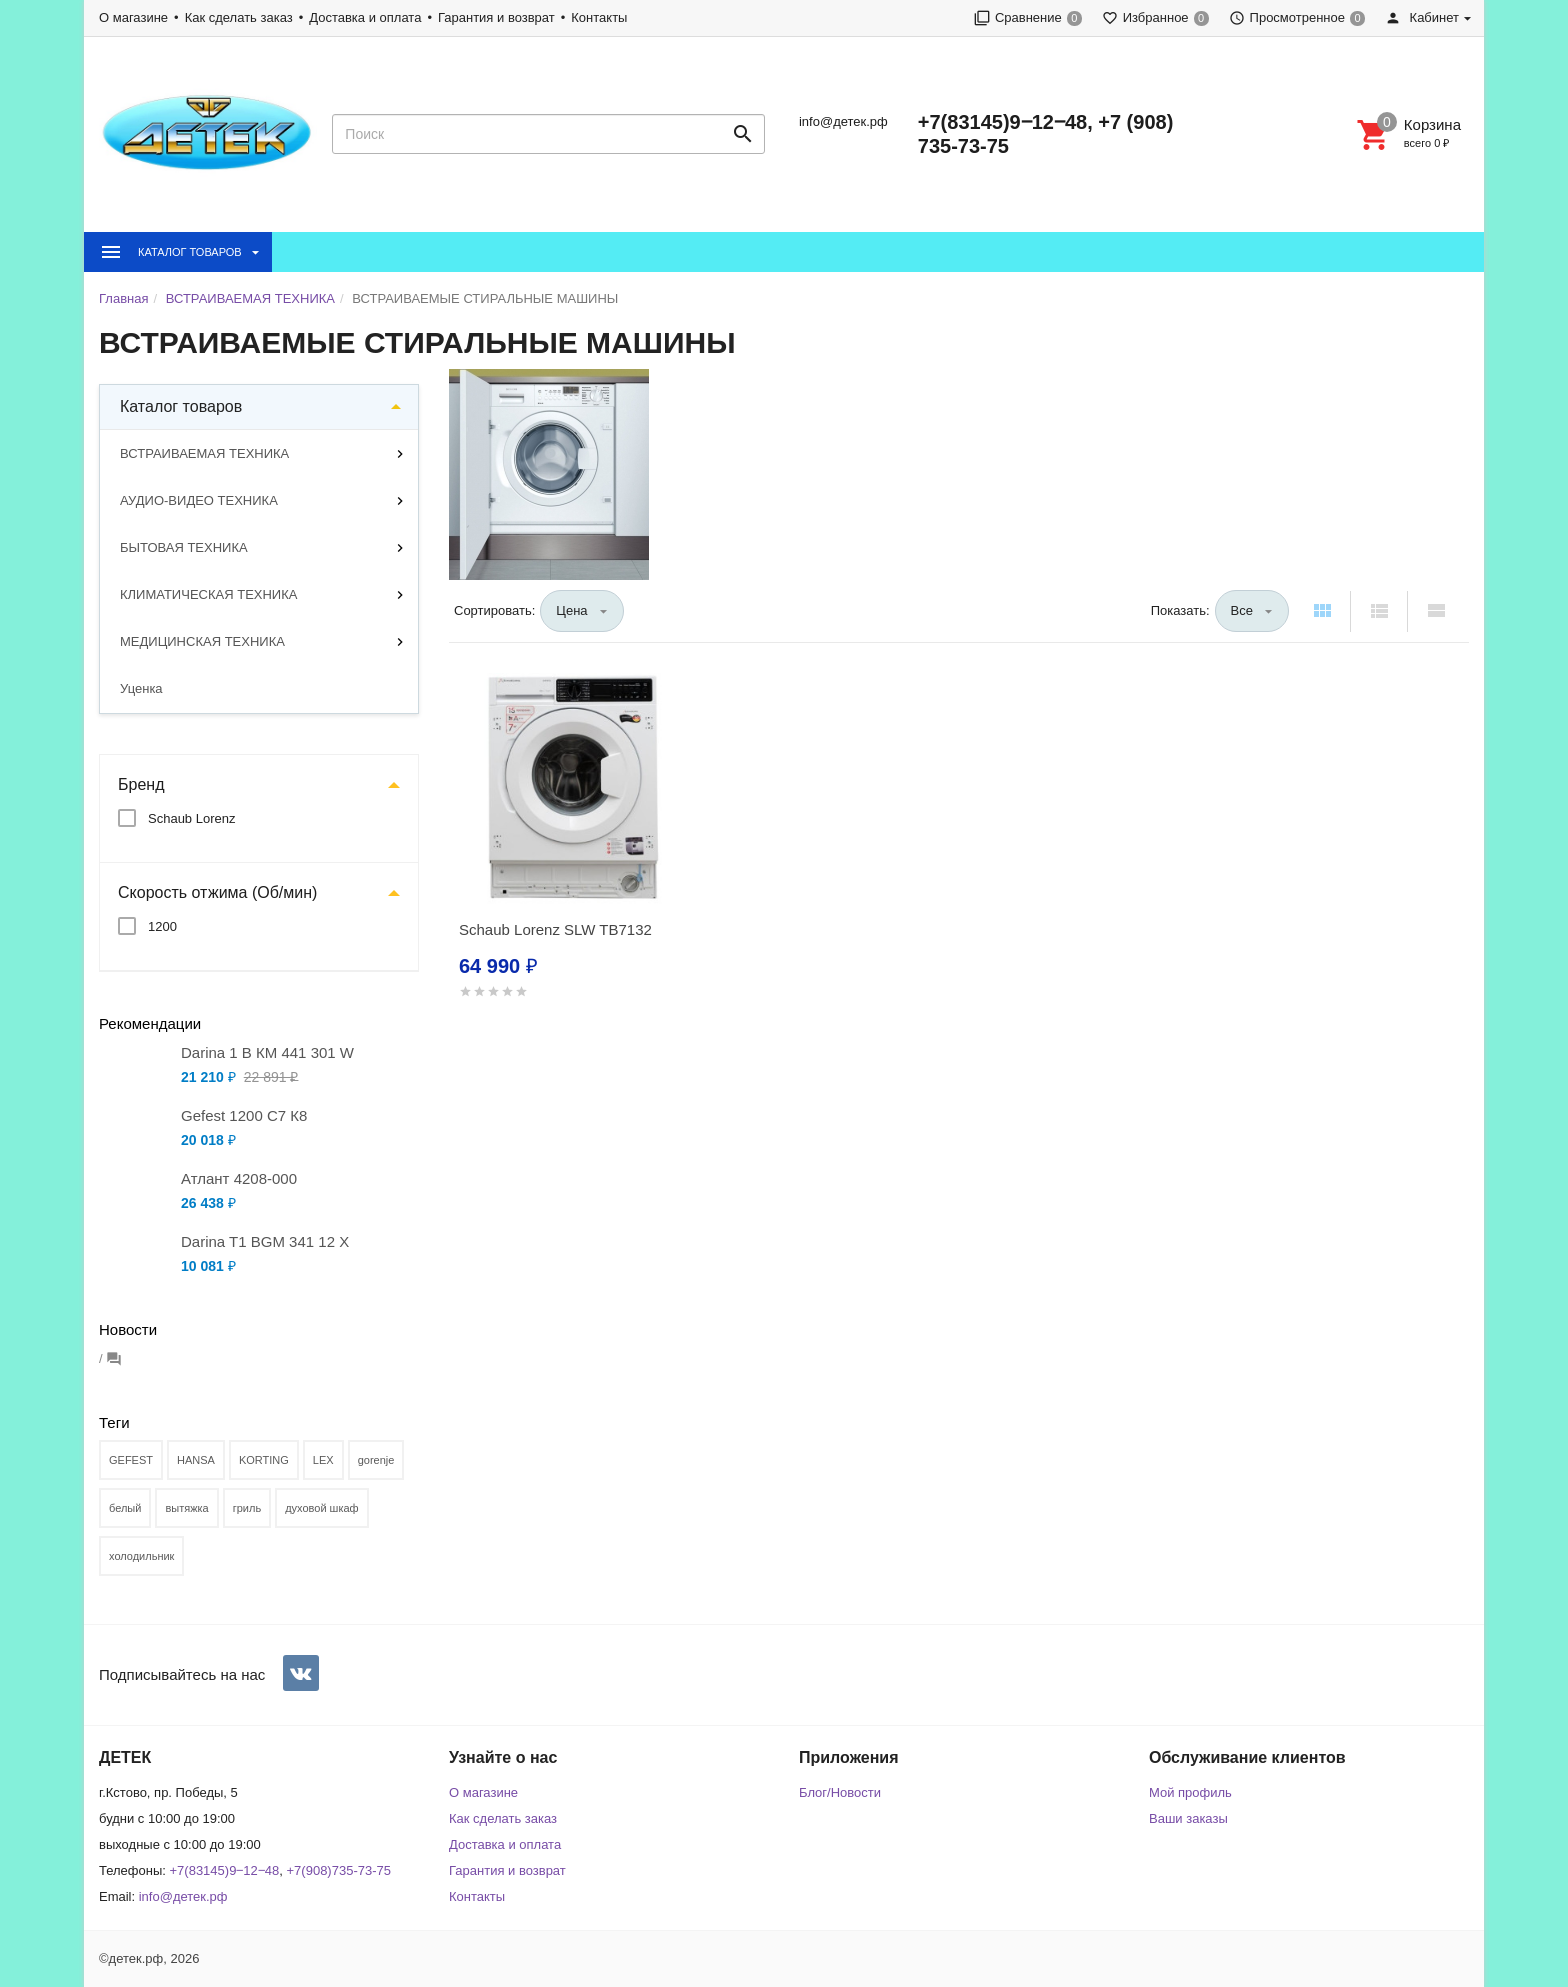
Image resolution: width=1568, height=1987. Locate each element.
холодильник (141, 1556)
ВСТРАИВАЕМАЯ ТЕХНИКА (204, 453)
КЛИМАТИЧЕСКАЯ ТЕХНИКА (208, 594)
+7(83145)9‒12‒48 (225, 1870)
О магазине (133, 17)
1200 (162, 926)
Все (1242, 610)
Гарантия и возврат (496, 17)
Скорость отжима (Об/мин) (217, 892)
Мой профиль (1190, 1792)
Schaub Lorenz (191, 818)
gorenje (376, 1460)
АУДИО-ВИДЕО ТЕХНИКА (199, 500)
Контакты (599, 17)
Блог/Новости (840, 1792)
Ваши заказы (1188, 1818)
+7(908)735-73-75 (339, 1870)
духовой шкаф (322, 1508)
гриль (247, 1508)
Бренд (141, 784)
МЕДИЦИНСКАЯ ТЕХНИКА (202, 641)
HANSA (196, 1460)
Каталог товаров (181, 406)
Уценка (141, 688)
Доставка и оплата (365, 17)
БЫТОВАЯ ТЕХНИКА (184, 547)
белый (125, 1508)
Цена (571, 610)
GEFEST (131, 1460)
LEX (323, 1460)
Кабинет (1422, 17)
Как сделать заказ (239, 17)
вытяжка (186, 1508)
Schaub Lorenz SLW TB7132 (555, 929)
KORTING (264, 1460)
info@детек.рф (843, 121)
